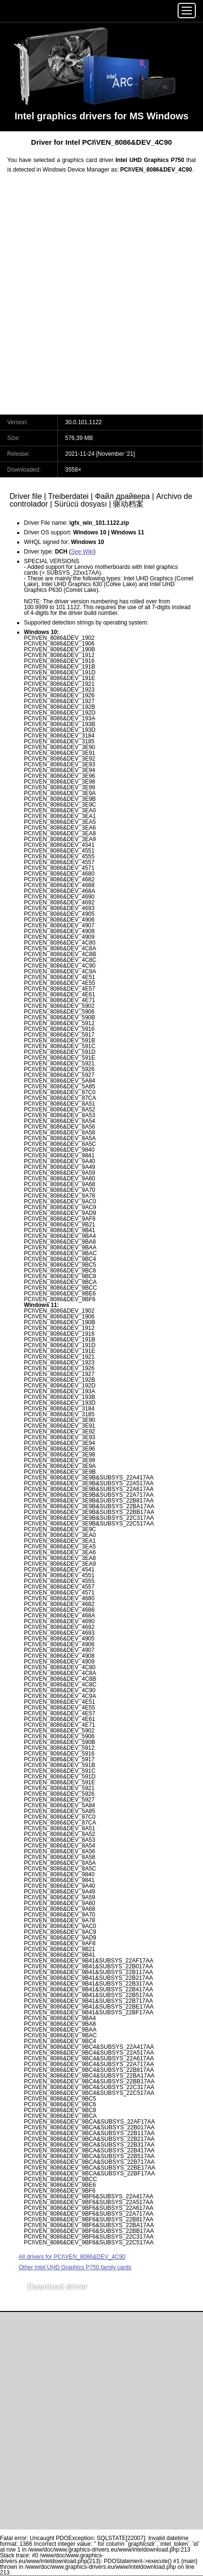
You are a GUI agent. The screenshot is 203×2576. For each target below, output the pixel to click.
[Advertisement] (101, 300)
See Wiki (82, 551)
